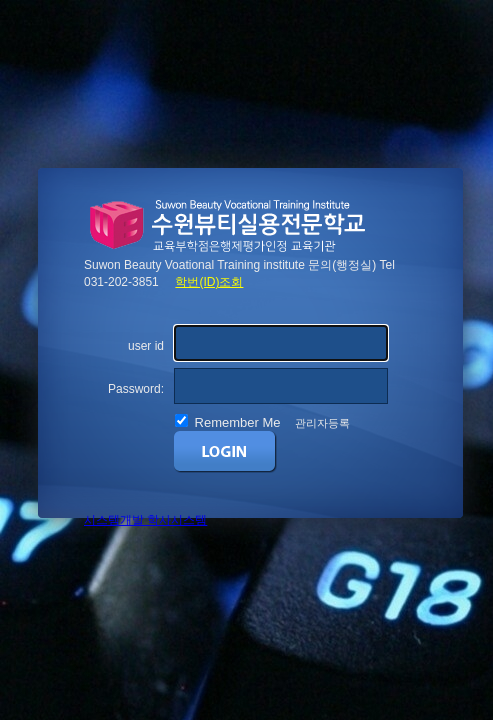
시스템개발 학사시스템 (145, 520)
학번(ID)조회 (209, 282)
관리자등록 (322, 423)
